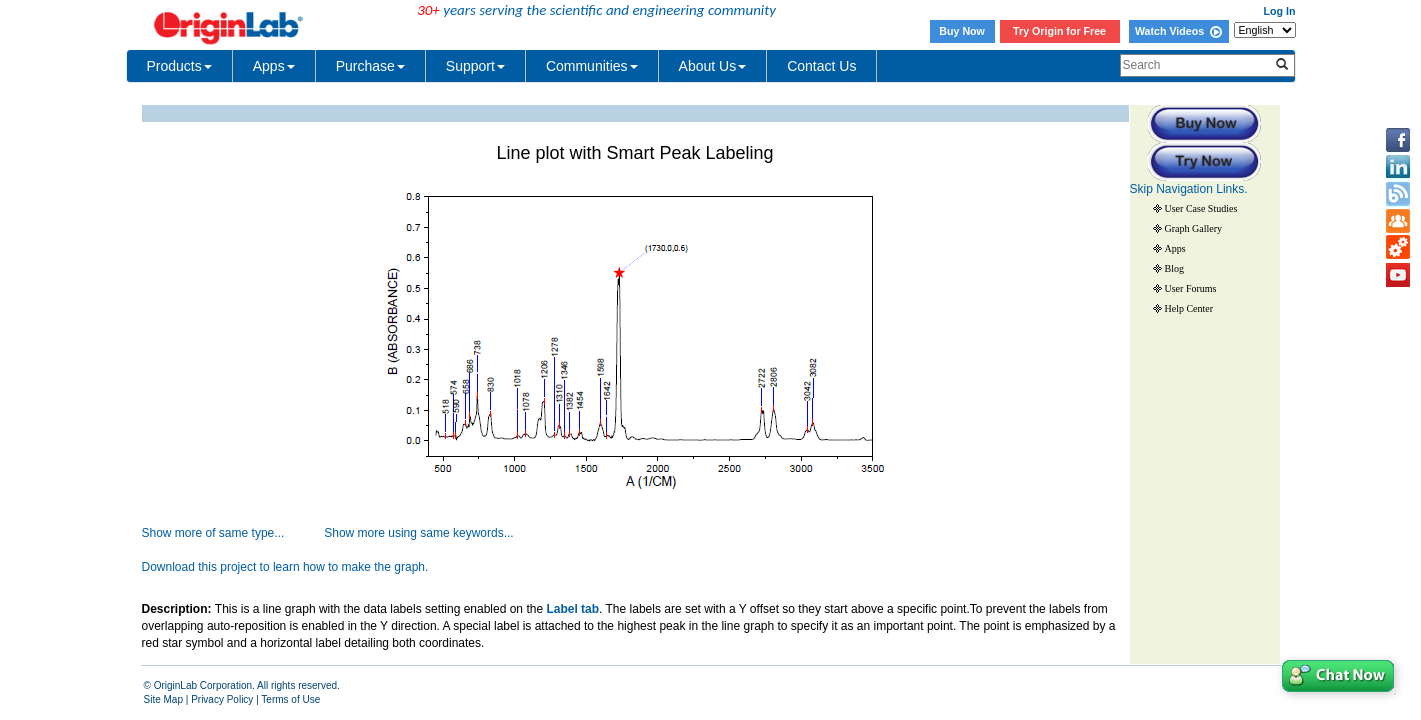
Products (179, 66)
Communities (592, 66)
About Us (713, 66)
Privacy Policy (222, 699)
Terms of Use (290, 699)
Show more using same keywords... (418, 533)
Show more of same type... (213, 533)
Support (475, 66)
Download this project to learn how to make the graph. (285, 567)
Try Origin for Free (1059, 31)
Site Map (163, 699)
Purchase (370, 66)
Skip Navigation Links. (1189, 189)
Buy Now (962, 31)
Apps (274, 66)
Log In (1280, 11)
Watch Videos (1178, 31)
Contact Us (821, 66)
